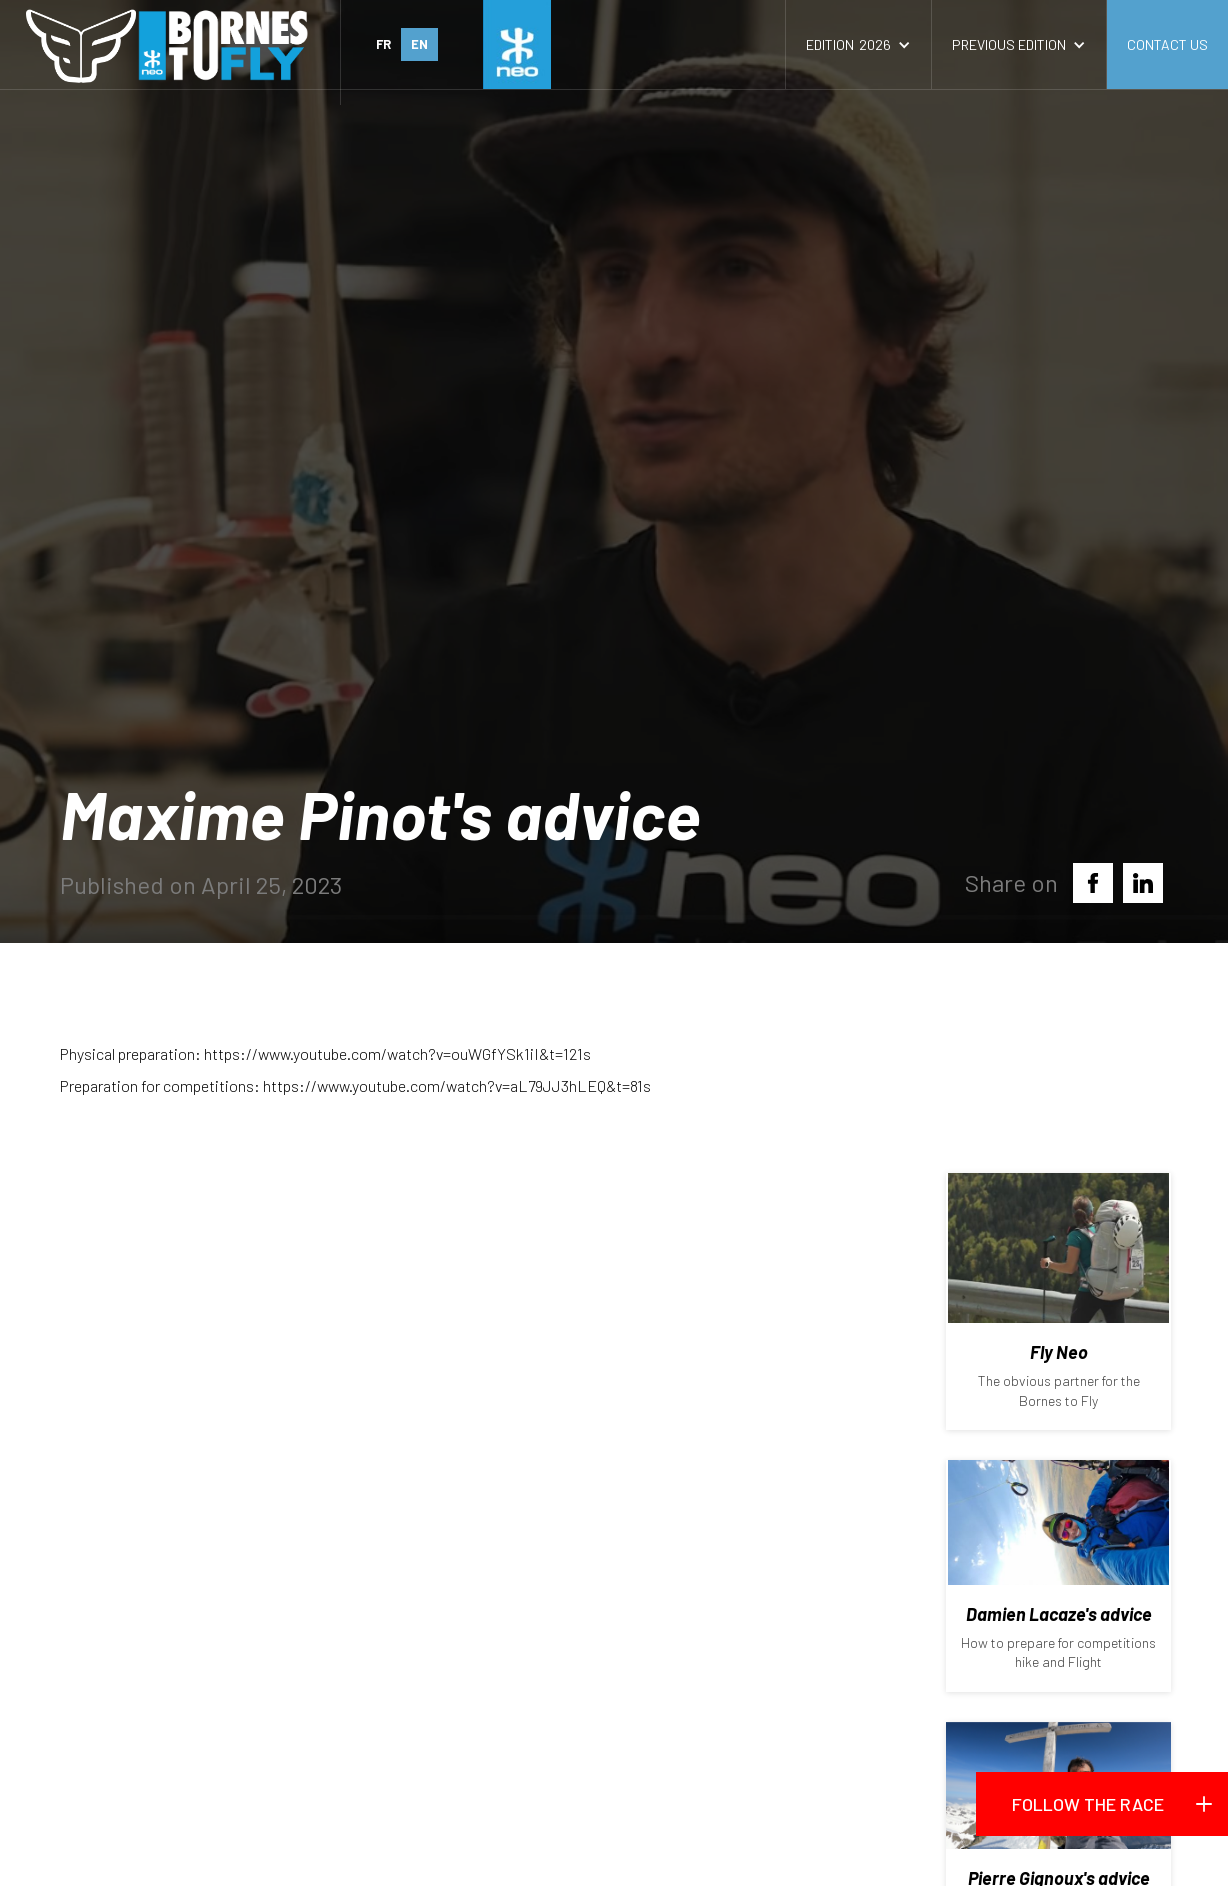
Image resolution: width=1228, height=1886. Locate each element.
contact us (1167, 44)
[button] (858, 44)
